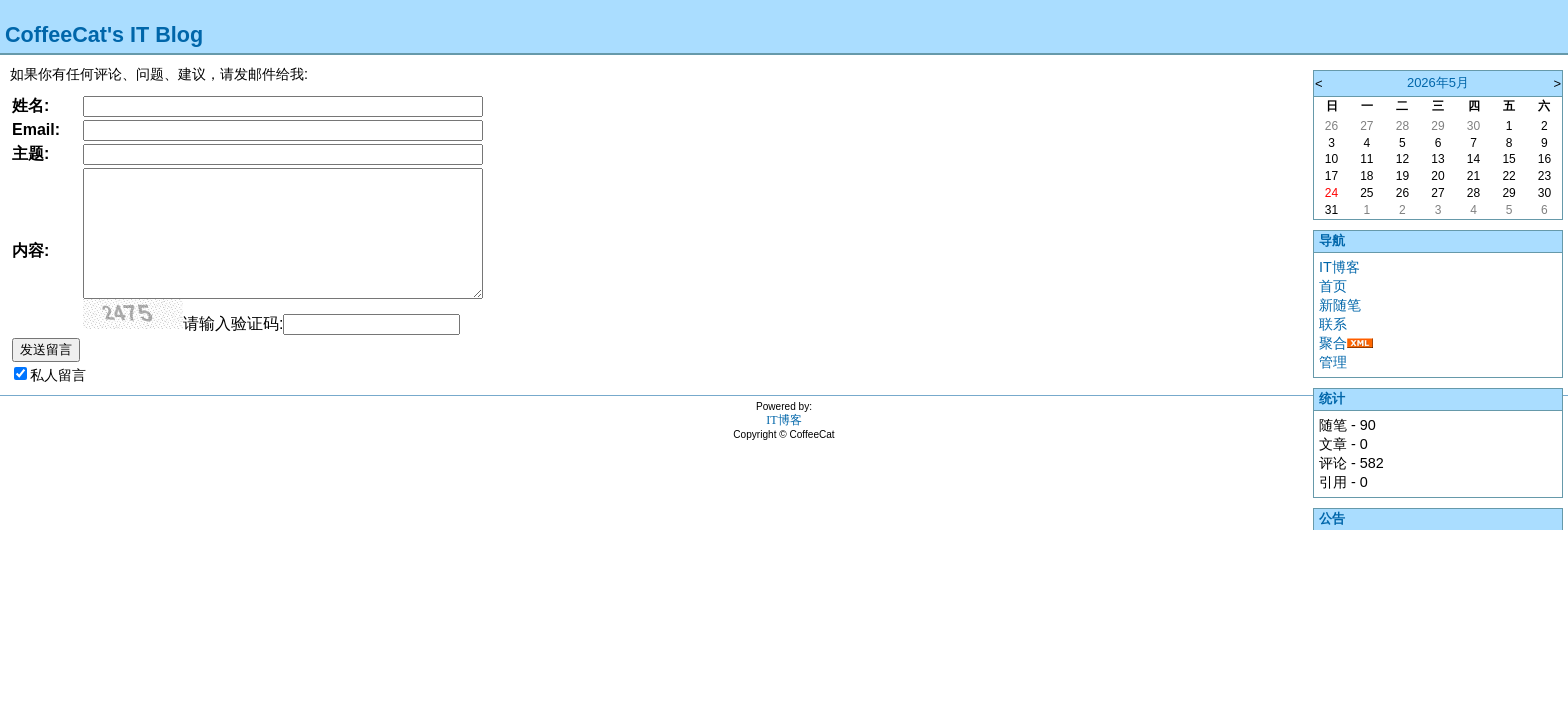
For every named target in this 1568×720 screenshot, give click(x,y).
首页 (1333, 286)
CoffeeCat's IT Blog (104, 34)
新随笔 (1340, 305)
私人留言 (58, 375)
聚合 (1333, 343)
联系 (1333, 324)
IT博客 (1339, 267)
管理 (1333, 362)
